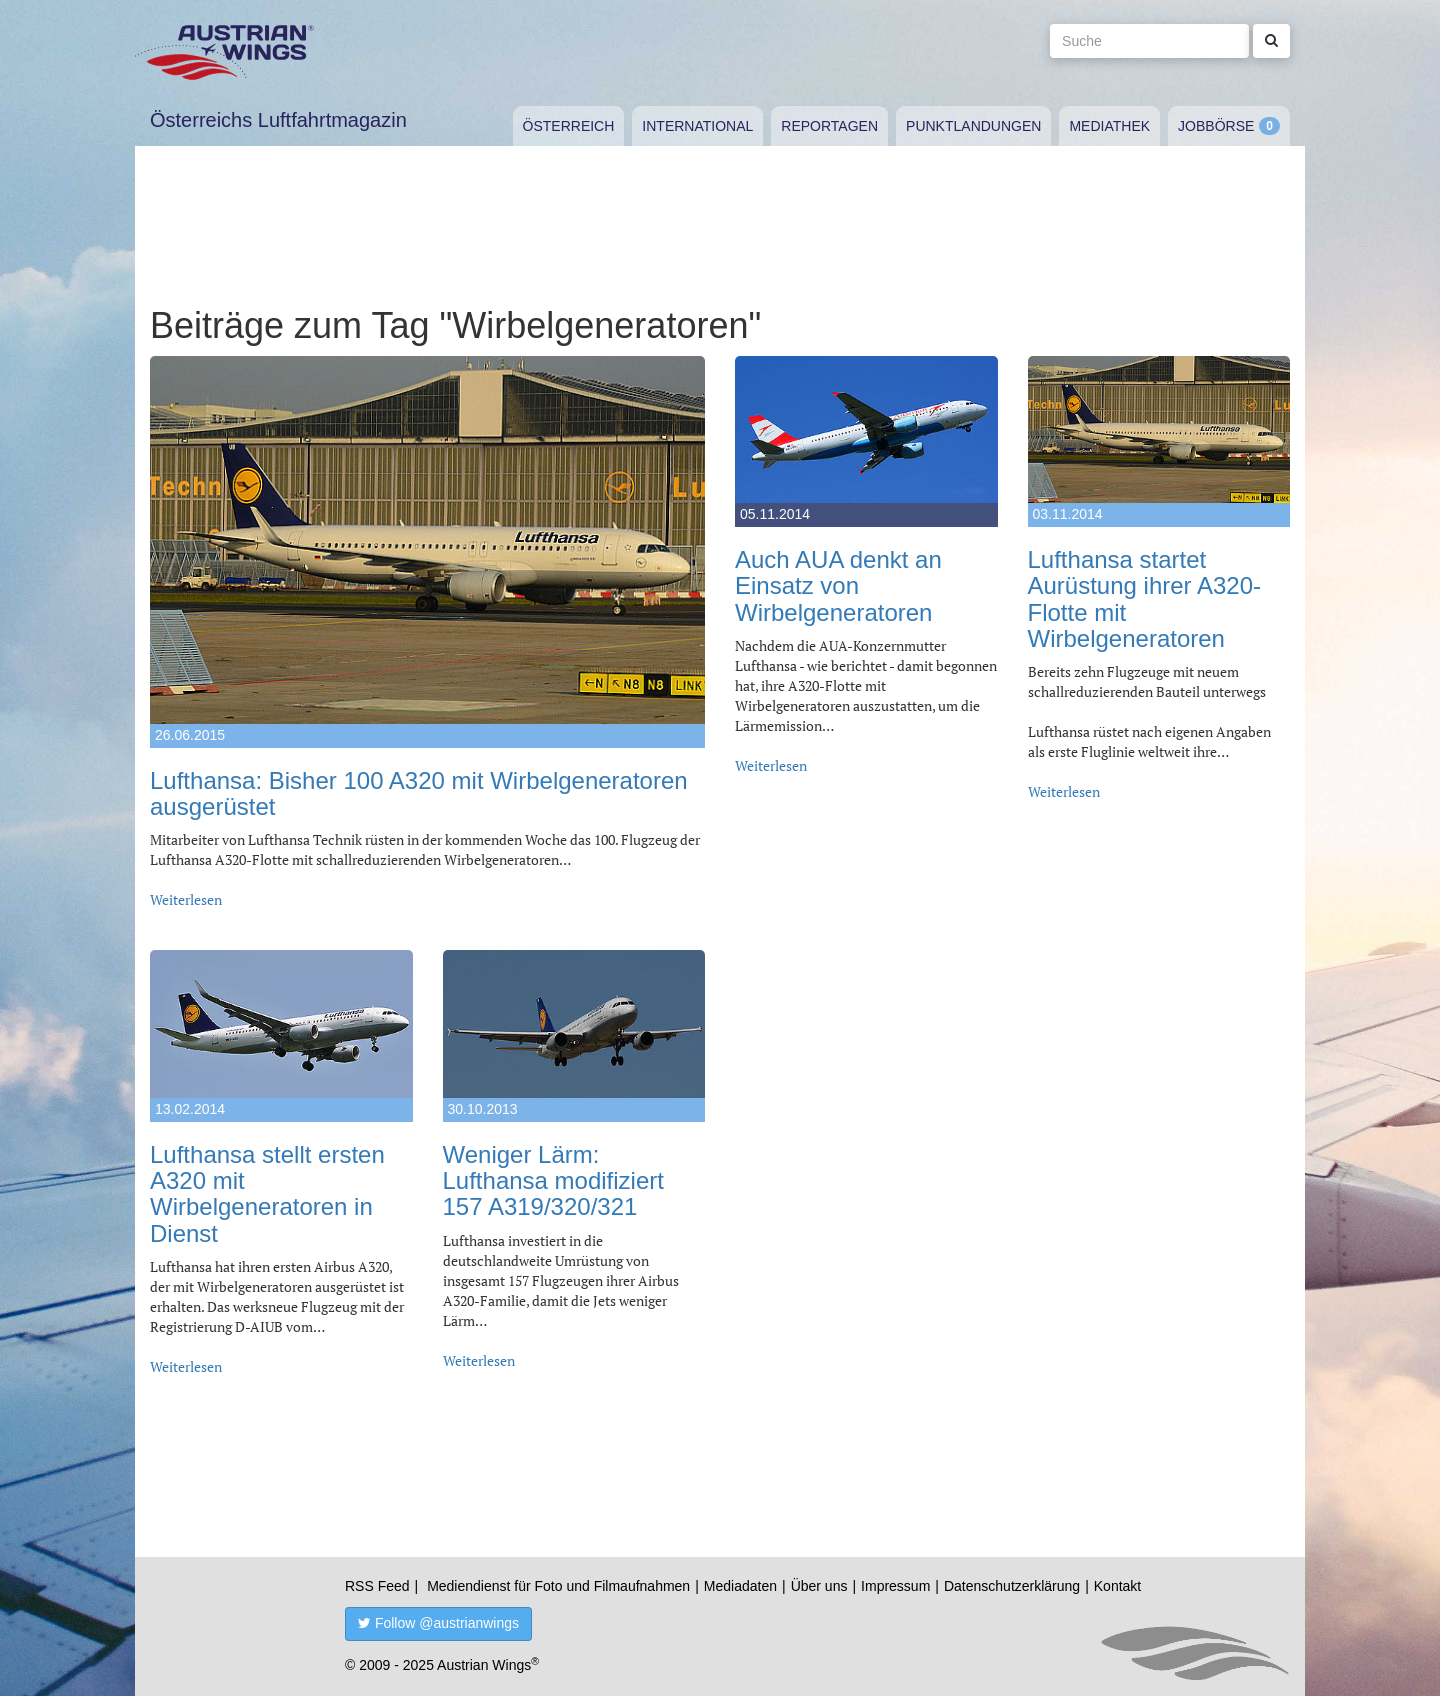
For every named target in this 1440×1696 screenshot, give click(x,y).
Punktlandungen (973, 126)
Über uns (819, 1586)
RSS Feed (377, 1586)
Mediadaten (740, 1586)
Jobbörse (1216, 126)
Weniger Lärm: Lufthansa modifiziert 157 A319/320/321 (553, 1181)
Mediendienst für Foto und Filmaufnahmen (558, 1586)
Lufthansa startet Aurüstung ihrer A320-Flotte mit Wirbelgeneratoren (1144, 599)
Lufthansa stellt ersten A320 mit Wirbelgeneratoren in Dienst (267, 1194)
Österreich (569, 126)
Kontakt (1117, 1586)
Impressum (895, 1586)
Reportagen (829, 126)
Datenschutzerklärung (1012, 1586)
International (697, 126)
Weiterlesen (186, 899)
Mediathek (1109, 126)
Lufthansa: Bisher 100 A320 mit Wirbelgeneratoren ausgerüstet (419, 793)
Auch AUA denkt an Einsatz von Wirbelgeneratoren (838, 586)
